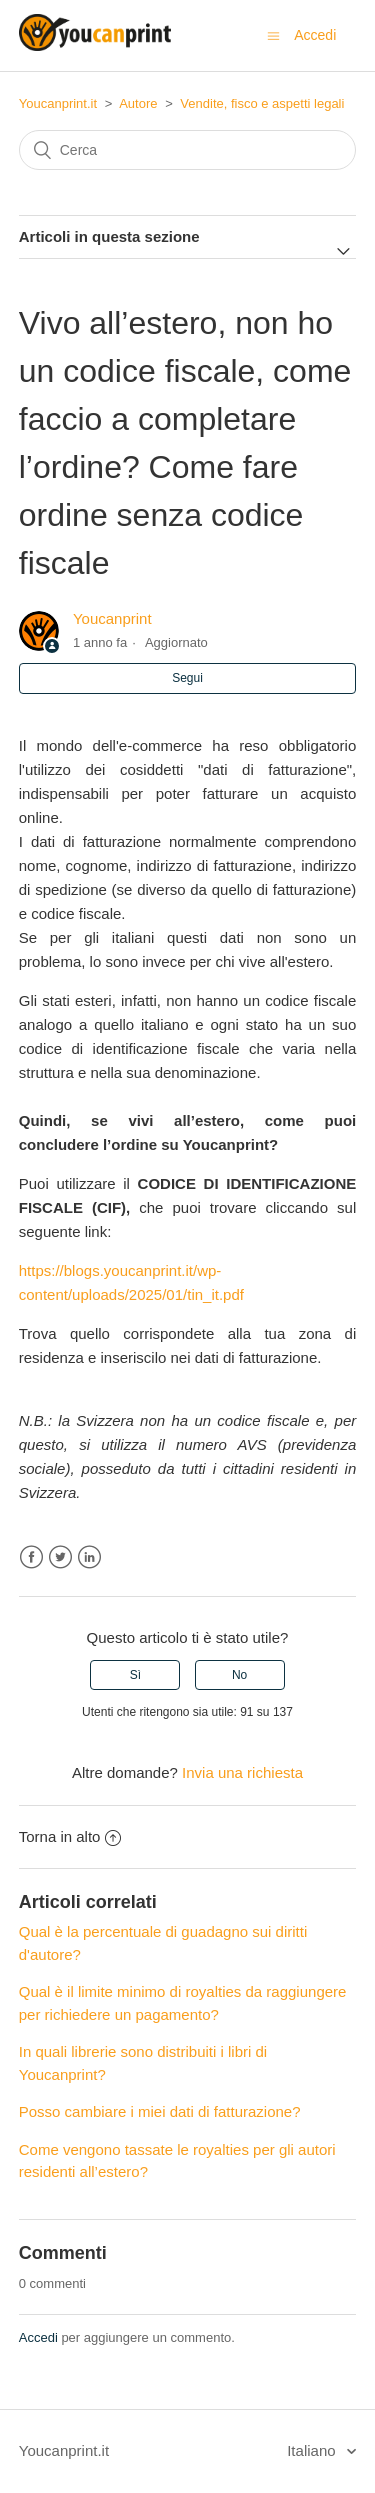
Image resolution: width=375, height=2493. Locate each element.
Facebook (31, 1557)
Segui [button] (187, 678)
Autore (138, 103)
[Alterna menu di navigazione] (273, 35)
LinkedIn (89, 1557)
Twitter (60, 1557)
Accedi (38, 2337)
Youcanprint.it (58, 103)
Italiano (313, 2450)
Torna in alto (70, 1836)
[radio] (135, 1675)
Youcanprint (112, 618)
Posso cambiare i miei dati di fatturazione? (160, 2111)
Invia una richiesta (242, 1772)
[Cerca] (188, 150)
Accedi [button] (315, 35)
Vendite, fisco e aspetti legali (262, 103)
